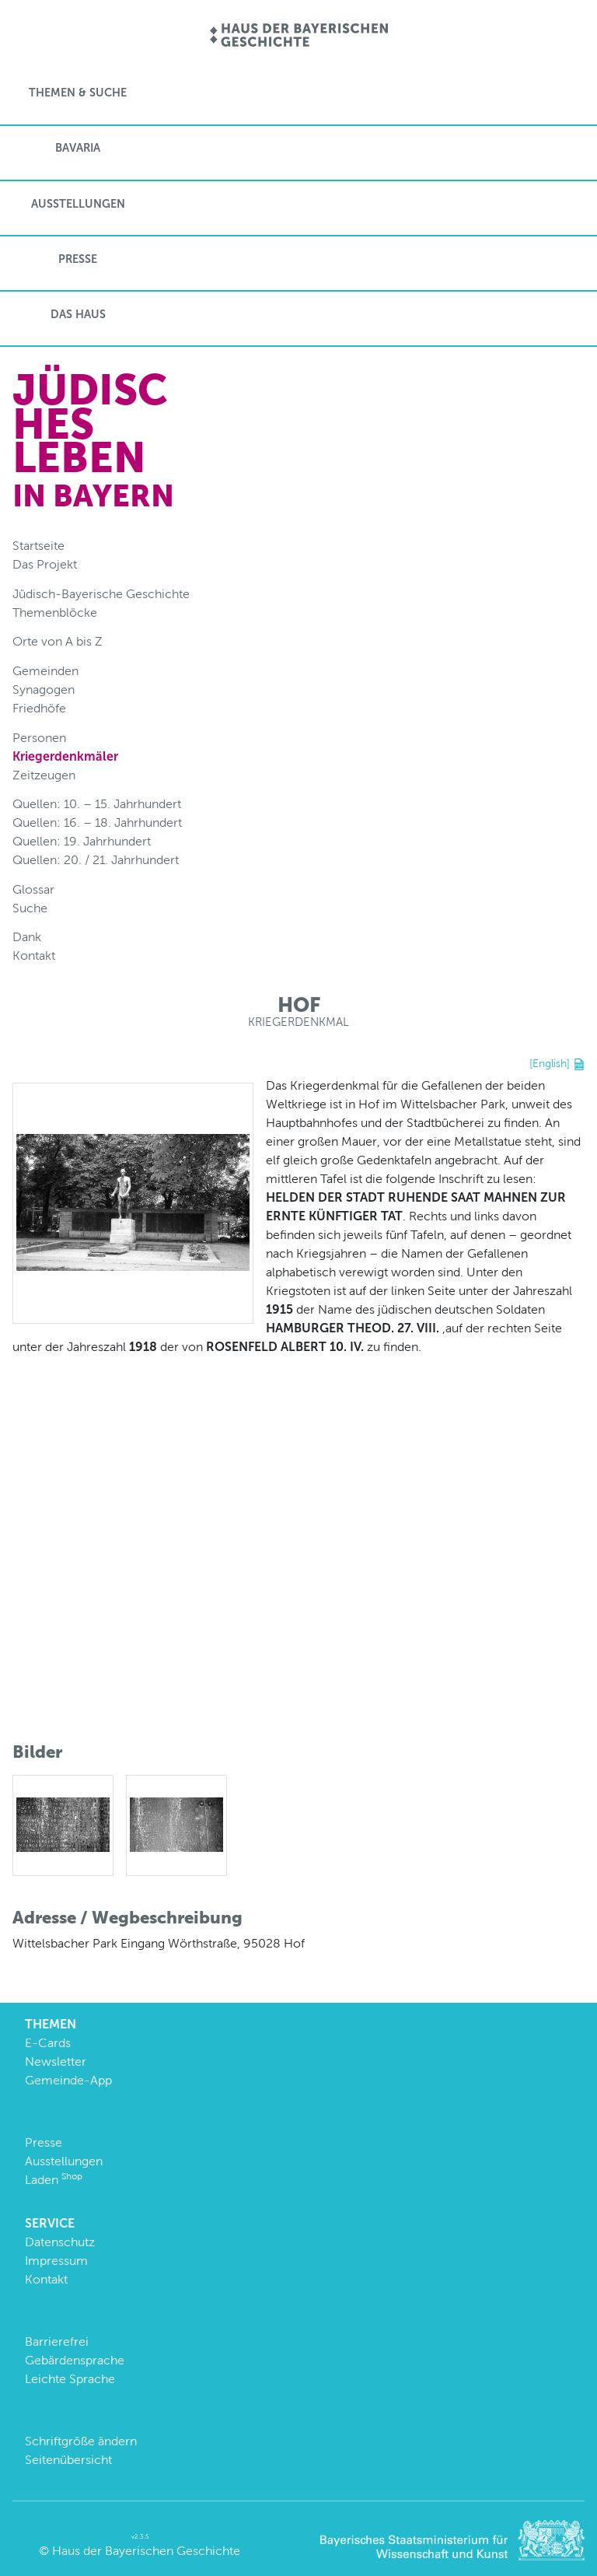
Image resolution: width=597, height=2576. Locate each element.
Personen (39, 737)
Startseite (38, 545)
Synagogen (43, 689)
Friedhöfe (39, 708)
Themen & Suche (78, 93)
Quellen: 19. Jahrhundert (81, 841)
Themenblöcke (54, 612)
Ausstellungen (78, 204)
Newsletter (55, 2061)
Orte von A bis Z (57, 641)
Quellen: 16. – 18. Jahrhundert (97, 822)
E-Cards (48, 2042)
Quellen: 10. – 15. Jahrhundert (96, 803)
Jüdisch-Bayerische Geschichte (101, 593)
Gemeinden (45, 670)
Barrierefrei (57, 2341)
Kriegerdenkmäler (65, 756)
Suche (29, 908)
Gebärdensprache (74, 2360)
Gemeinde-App (68, 2080)
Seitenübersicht (68, 2459)
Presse (77, 259)
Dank (26, 936)
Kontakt (33, 955)
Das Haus (78, 314)
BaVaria (77, 148)
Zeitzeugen (43, 775)
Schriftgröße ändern (81, 2441)
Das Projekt (44, 564)
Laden (53, 2179)
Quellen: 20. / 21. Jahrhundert (95, 859)
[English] (549, 1063)
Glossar (33, 889)
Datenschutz (60, 2242)
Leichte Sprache (70, 2378)
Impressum (56, 2260)
